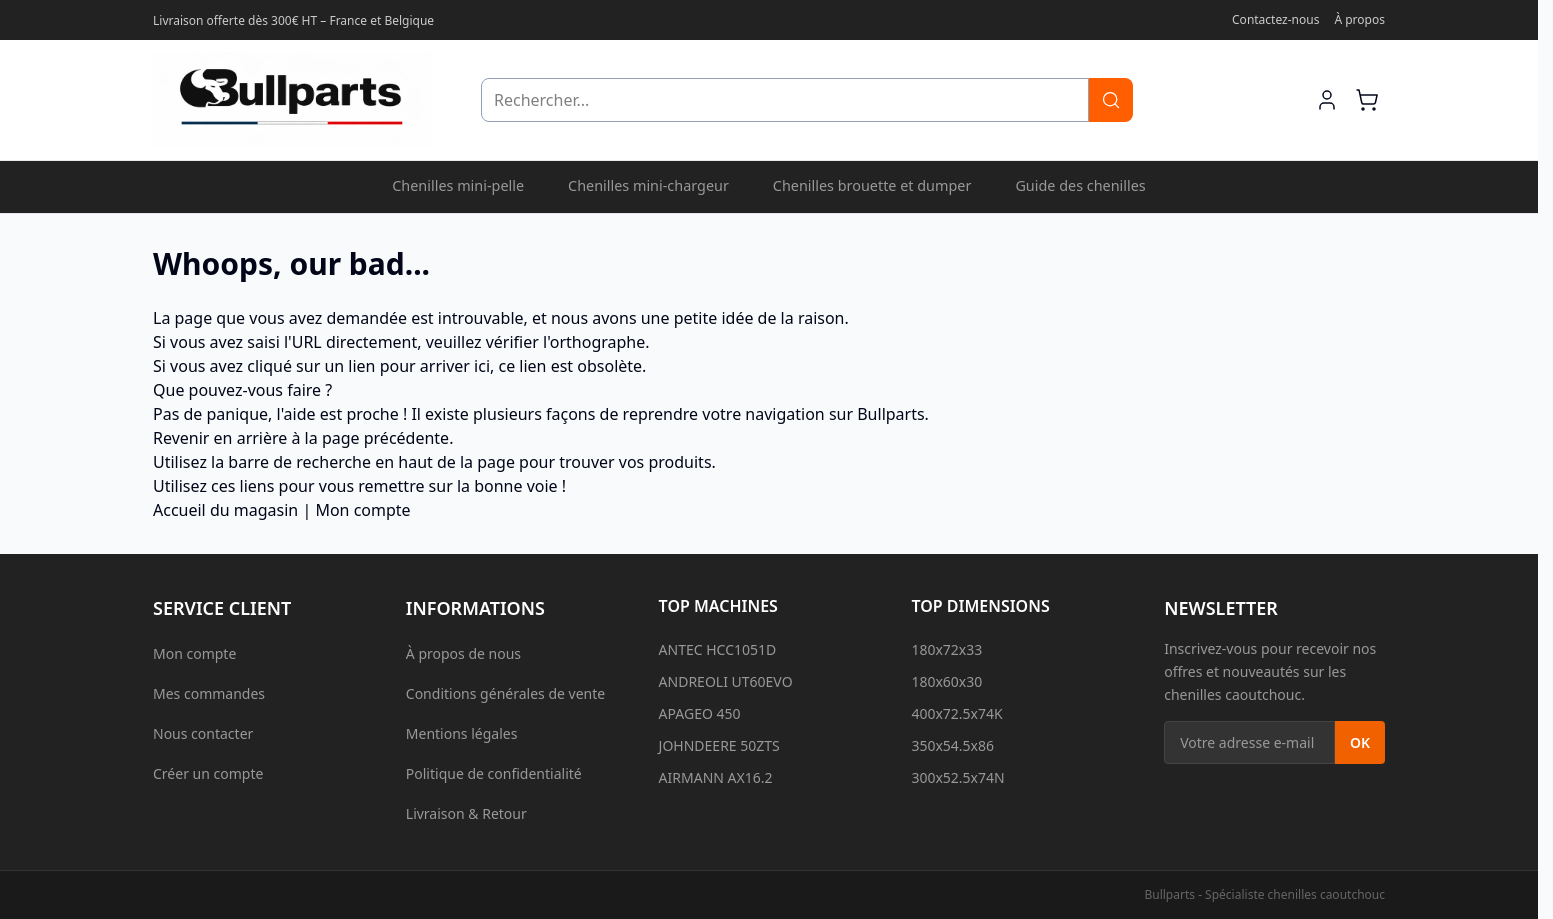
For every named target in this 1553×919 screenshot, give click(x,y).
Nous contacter (203, 733)
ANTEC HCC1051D (718, 649)
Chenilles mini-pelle (458, 185)
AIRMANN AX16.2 (716, 777)
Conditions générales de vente (505, 693)
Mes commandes (209, 693)
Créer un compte (208, 773)
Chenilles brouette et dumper (872, 185)
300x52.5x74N (957, 777)
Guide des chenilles (1080, 185)
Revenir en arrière (220, 438)
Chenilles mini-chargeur (648, 185)
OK (1360, 742)
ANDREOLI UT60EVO (726, 681)
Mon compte (362, 510)
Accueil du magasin (225, 510)
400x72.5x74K (956, 713)
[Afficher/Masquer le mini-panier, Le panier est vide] (1367, 100)
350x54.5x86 (952, 745)
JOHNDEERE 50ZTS (719, 745)
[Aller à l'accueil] (293, 100)
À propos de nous (463, 653)
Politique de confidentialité (494, 773)
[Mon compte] (1327, 100)
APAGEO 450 (700, 713)
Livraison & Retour (466, 813)
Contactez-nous (1275, 19)
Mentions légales (462, 733)
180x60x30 (946, 681)
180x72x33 (946, 649)
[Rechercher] (1111, 100)
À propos (1359, 19)
